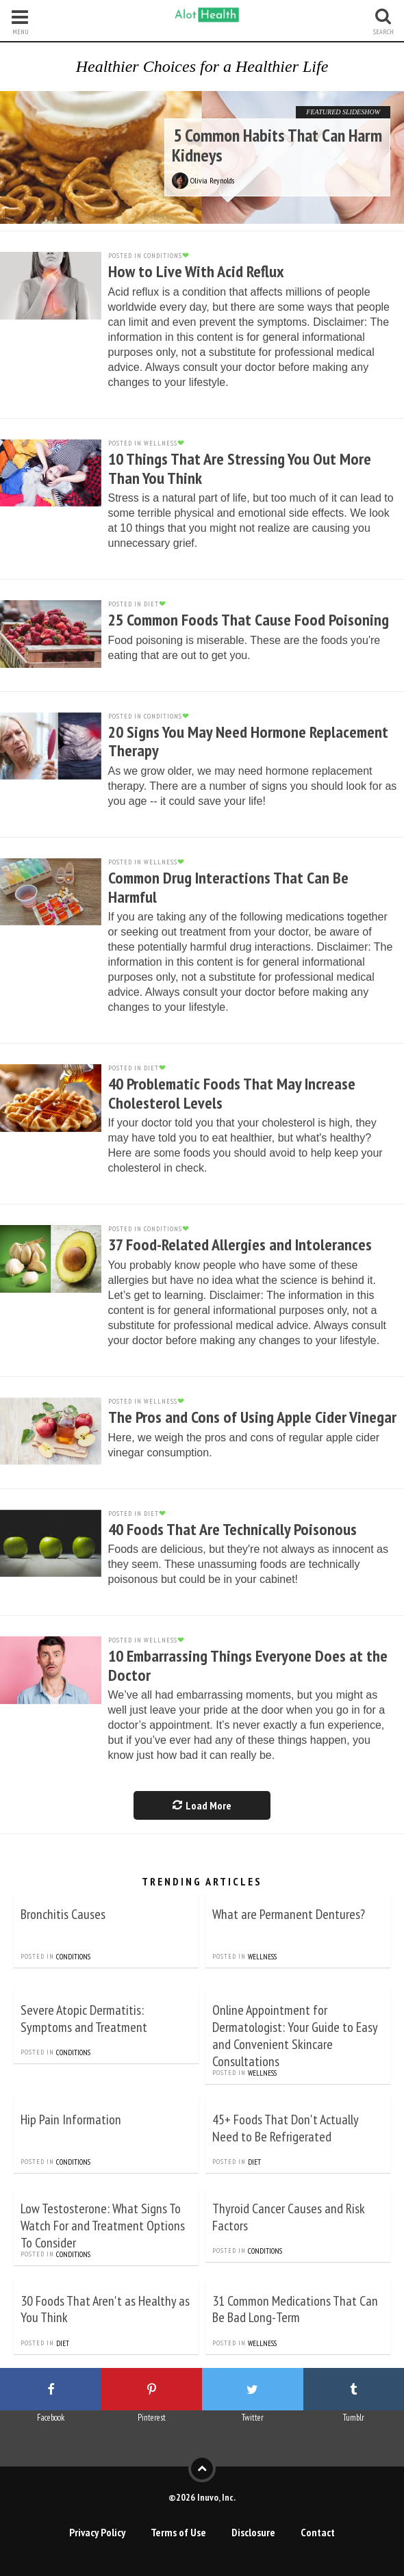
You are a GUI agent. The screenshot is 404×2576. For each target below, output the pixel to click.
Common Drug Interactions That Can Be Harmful (228, 887)
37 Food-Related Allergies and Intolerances (240, 1244)
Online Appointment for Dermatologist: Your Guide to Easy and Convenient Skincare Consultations (294, 2035)
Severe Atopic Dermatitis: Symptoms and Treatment (84, 2018)
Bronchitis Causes (63, 1914)
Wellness (262, 1957)
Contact (318, 2532)
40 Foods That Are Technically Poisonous (232, 1529)
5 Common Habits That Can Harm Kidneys (277, 145)
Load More (202, 1805)
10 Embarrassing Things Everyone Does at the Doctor (248, 1665)
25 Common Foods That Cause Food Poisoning (248, 619)
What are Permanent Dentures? (288, 1914)
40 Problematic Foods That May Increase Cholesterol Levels (231, 1093)
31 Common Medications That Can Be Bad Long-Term (295, 2309)
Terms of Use (178, 2532)
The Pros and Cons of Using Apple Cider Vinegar (252, 1417)
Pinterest (152, 2417)
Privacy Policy (97, 2532)
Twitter (253, 2417)
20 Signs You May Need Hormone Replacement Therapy (248, 741)
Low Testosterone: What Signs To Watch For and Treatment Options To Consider (103, 2226)
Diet (254, 2162)
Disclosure (253, 2532)
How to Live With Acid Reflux (196, 271)
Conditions (73, 1957)
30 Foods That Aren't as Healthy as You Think (105, 2309)
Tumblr (353, 2417)
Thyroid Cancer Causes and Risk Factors (288, 2217)
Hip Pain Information (71, 2119)
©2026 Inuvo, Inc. (202, 2497)
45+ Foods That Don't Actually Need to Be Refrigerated (285, 2128)
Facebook (50, 2417)
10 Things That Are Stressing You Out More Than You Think (239, 468)
